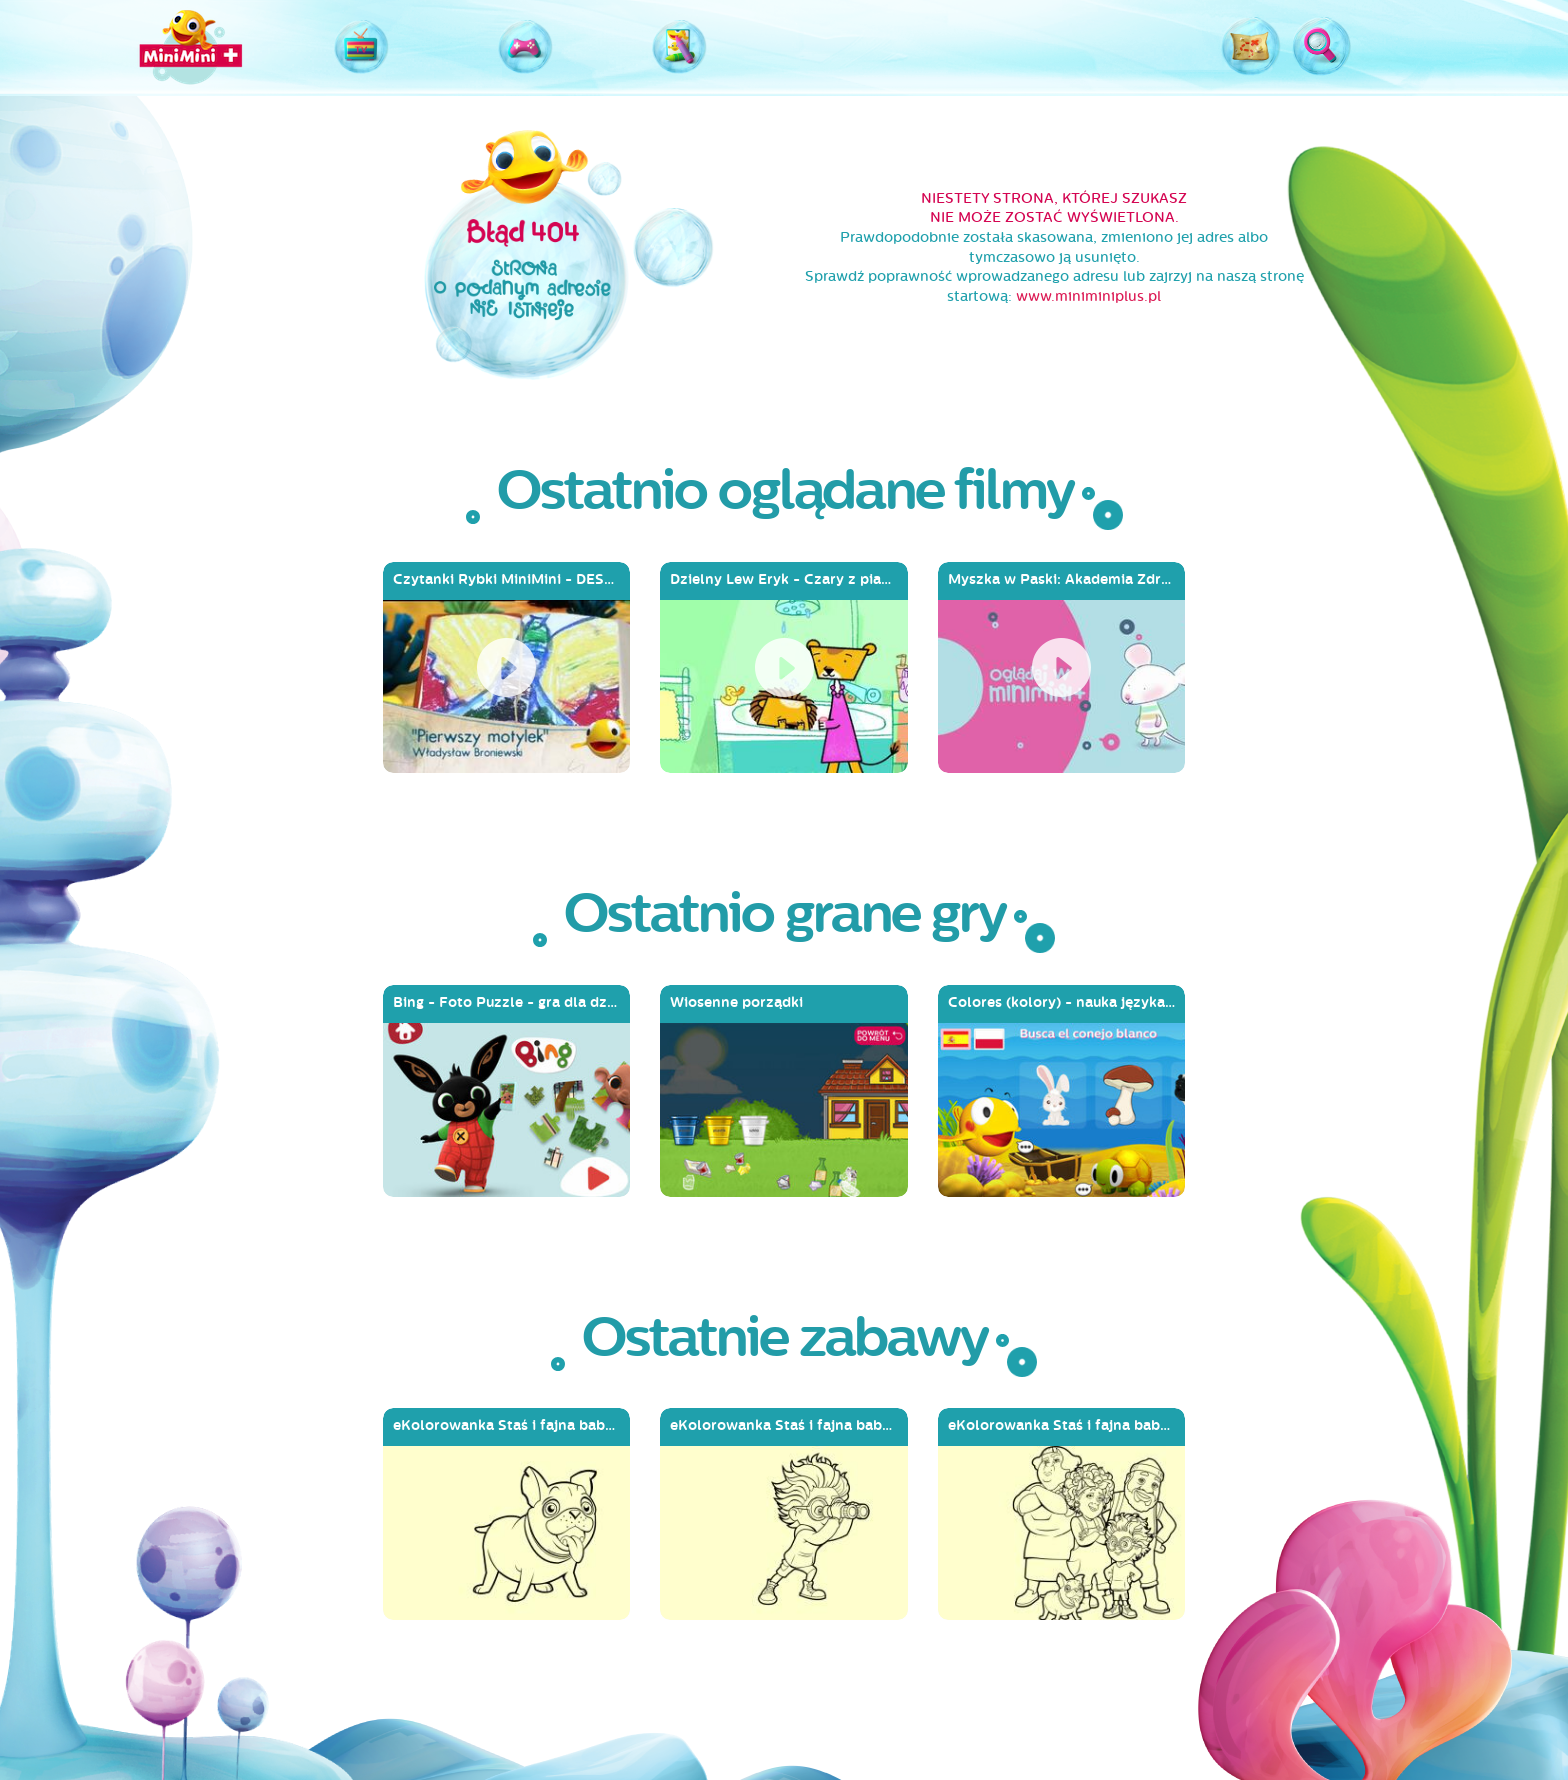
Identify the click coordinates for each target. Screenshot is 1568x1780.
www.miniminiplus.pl (1088, 296)
